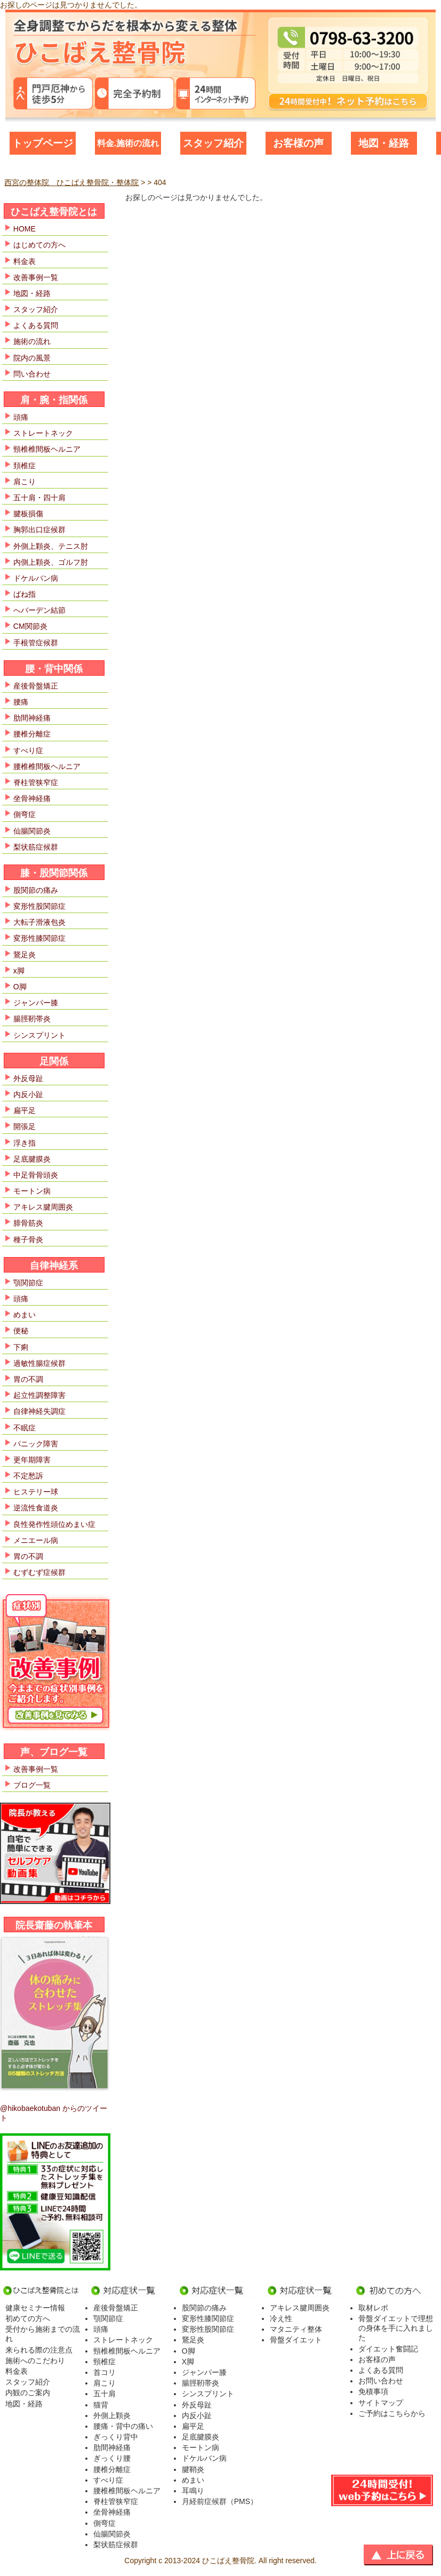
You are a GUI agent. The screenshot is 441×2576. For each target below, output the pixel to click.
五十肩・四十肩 (39, 497)
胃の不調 (28, 1379)
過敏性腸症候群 (39, 1363)
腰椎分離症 (32, 734)
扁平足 (24, 1110)
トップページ (42, 143)
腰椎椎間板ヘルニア (47, 766)
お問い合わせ (380, 2381)
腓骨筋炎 (28, 1223)
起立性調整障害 (39, 1395)
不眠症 (24, 1427)
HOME (24, 229)
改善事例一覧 (35, 277)
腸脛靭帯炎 (32, 1018)
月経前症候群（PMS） (220, 2501)
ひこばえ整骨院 (228, 2560)
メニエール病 (35, 1540)
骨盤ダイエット (296, 2339)
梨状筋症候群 (35, 847)
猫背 (100, 2405)
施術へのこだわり (35, 2360)
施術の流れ (32, 341)
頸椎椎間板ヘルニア (47, 449)
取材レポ (373, 2307)
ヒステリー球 (35, 1491)
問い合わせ (32, 374)
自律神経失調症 (39, 1411)
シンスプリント (39, 1035)
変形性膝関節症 (39, 938)
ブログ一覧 (32, 1785)
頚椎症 (24, 465)
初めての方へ (27, 2318)
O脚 (20, 986)
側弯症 (24, 814)
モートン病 (32, 1191)
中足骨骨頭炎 (35, 1175)
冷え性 (281, 2318)
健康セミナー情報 (35, 2307)
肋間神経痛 (32, 718)
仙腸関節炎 (32, 831)
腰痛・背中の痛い (123, 2426)
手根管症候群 (35, 642)
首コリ (104, 2372)
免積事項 (373, 2391)
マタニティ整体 (296, 2329)
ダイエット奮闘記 (388, 2349)
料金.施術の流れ (128, 143)
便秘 (20, 1330)
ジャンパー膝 (35, 1002)
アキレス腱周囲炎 (43, 1207)
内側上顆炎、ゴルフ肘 (50, 562)
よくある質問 (35, 325)
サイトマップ (380, 2402)
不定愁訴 (28, 1475)
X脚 (188, 2361)
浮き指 (24, 1143)
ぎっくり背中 (115, 2437)
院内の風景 (32, 358)
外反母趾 (28, 1078)
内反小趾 (28, 1094)
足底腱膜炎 (32, 1159)
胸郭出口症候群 (39, 529)
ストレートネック (43, 433)
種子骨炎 (28, 1239)
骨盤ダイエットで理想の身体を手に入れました (395, 2328)
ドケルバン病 (35, 578)
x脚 (19, 970)
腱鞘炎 (193, 2469)
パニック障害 (35, 1443)
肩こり (24, 481)
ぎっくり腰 (112, 2458)
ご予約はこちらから (392, 2413)
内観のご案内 (27, 2392)
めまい (24, 1314)
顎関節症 (28, 1282)
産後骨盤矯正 (35, 686)
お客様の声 (298, 143)
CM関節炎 (30, 626)
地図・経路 (383, 143)
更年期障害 (32, 1459)
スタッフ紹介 (213, 143)
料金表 (24, 261)
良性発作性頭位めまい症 (54, 1524)
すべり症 (28, 750)
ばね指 (24, 594)
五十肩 (104, 2393)
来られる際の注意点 (39, 2350)
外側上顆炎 (112, 2415)
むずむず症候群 (39, 1572)
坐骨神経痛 (32, 798)
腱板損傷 (28, 513)
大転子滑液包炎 (39, 922)
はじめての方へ (39, 245)
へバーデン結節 (39, 610)
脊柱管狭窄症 (35, 782)
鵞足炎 (24, 954)
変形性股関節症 (39, 906)
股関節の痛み (35, 890)
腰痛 (20, 702)
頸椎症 (104, 2361)
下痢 (20, 1347)
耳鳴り (193, 2490)
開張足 (24, 1126)
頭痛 (20, 417)
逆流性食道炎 (35, 1507)
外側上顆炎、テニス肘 (50, 546)
